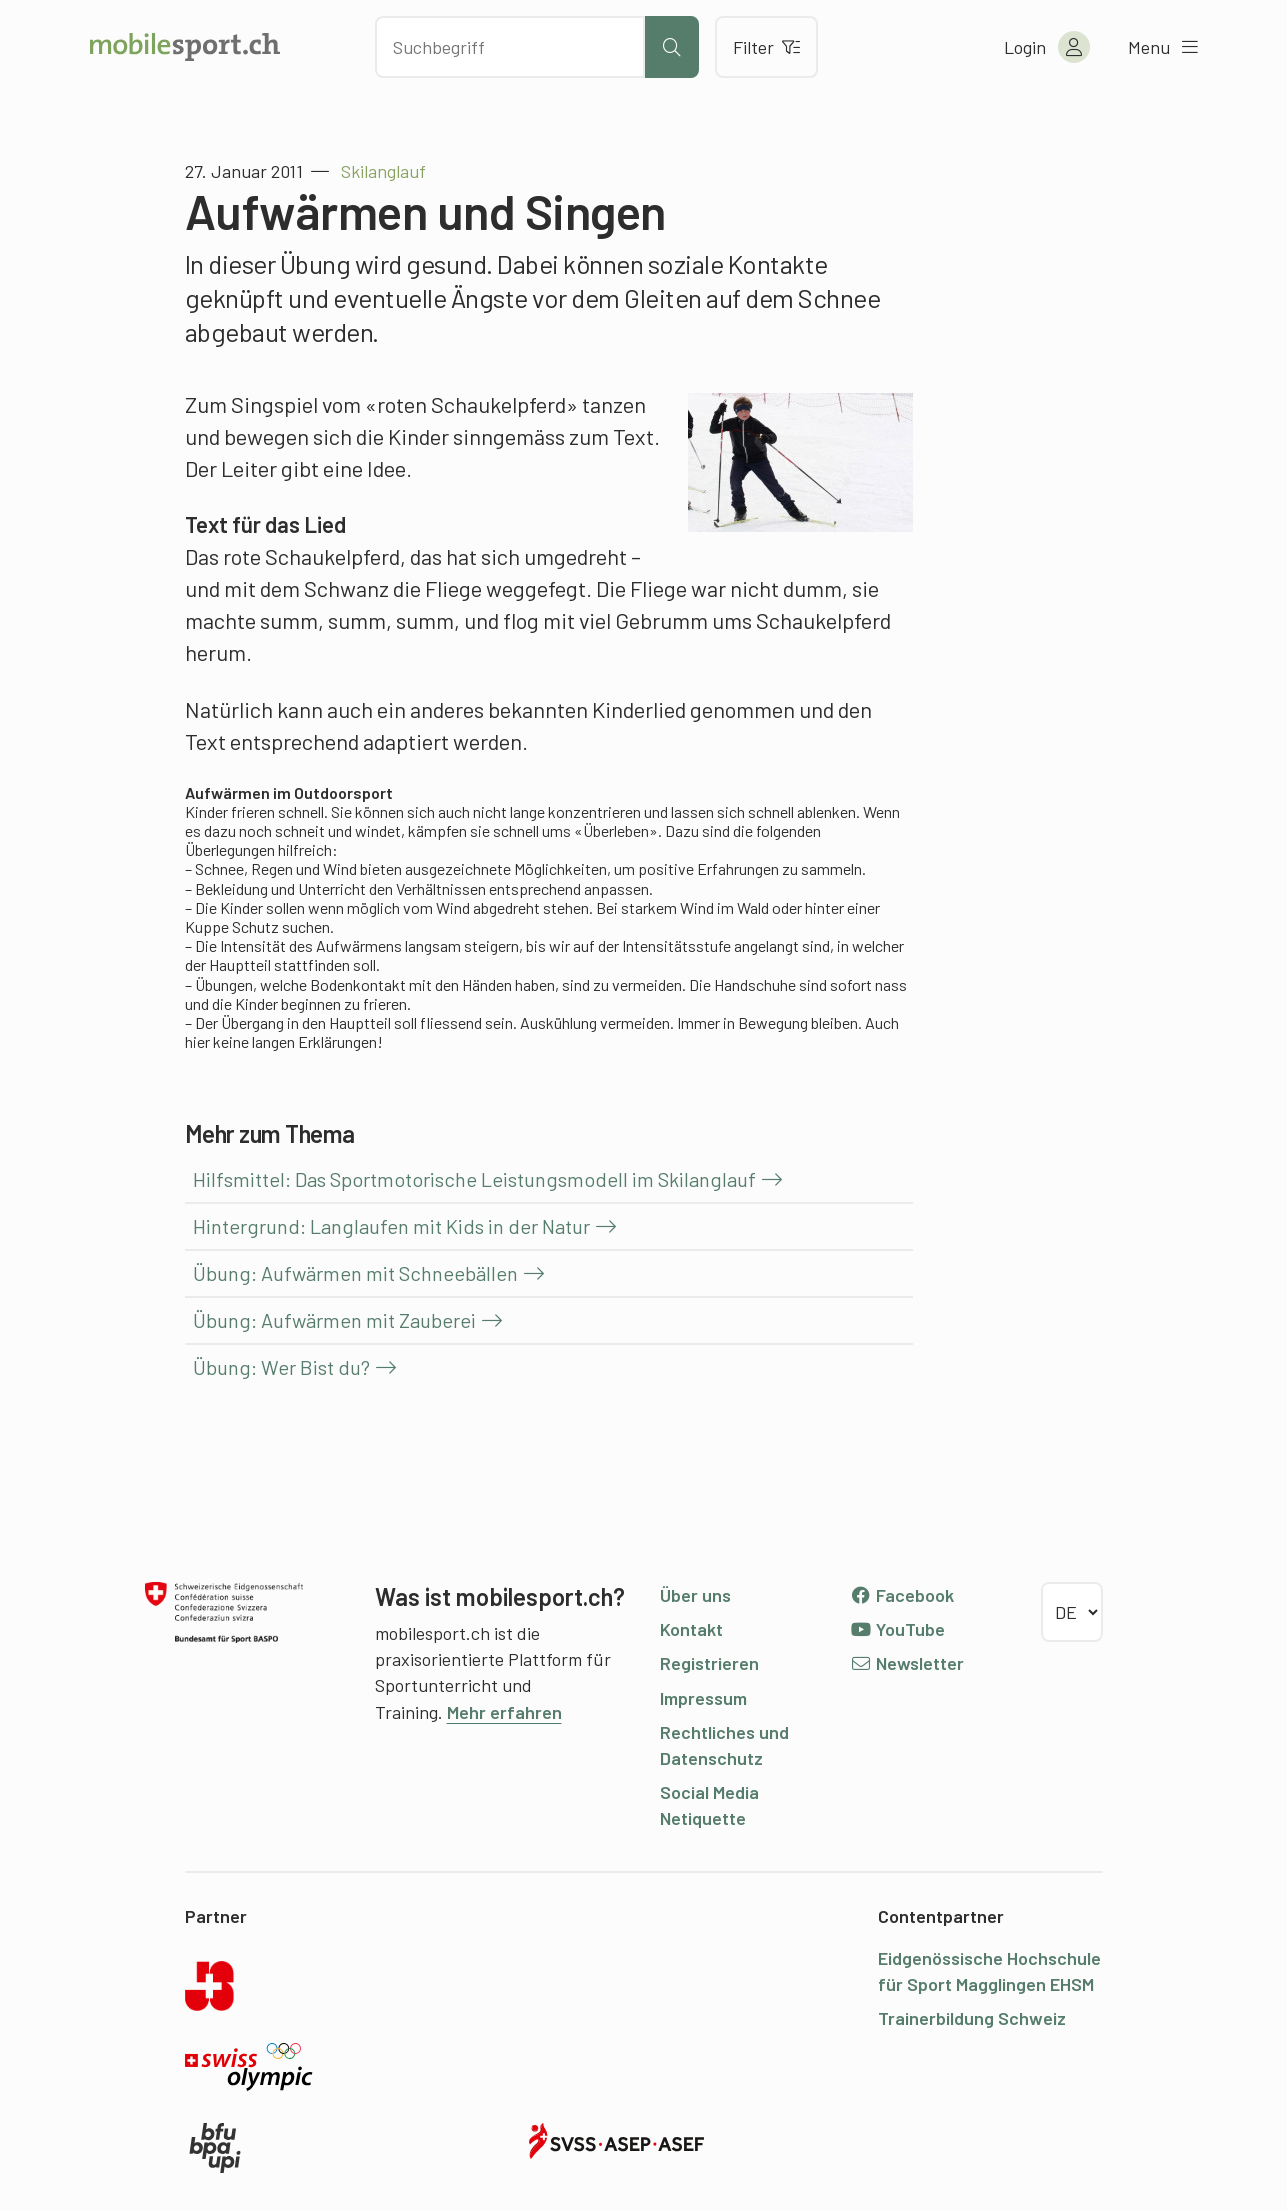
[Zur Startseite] (185, 47)
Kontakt (691, 1629)
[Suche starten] (672, 47)
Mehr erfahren (504, 1712)
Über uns (695, 1595)
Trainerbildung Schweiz (972, 2018)
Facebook (902, 1595)
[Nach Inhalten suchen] (510, 47)
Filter (766, 47)
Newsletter (907, 1663)
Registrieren (709, 1663)
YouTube (898, 1629)
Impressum (703, 1698)
